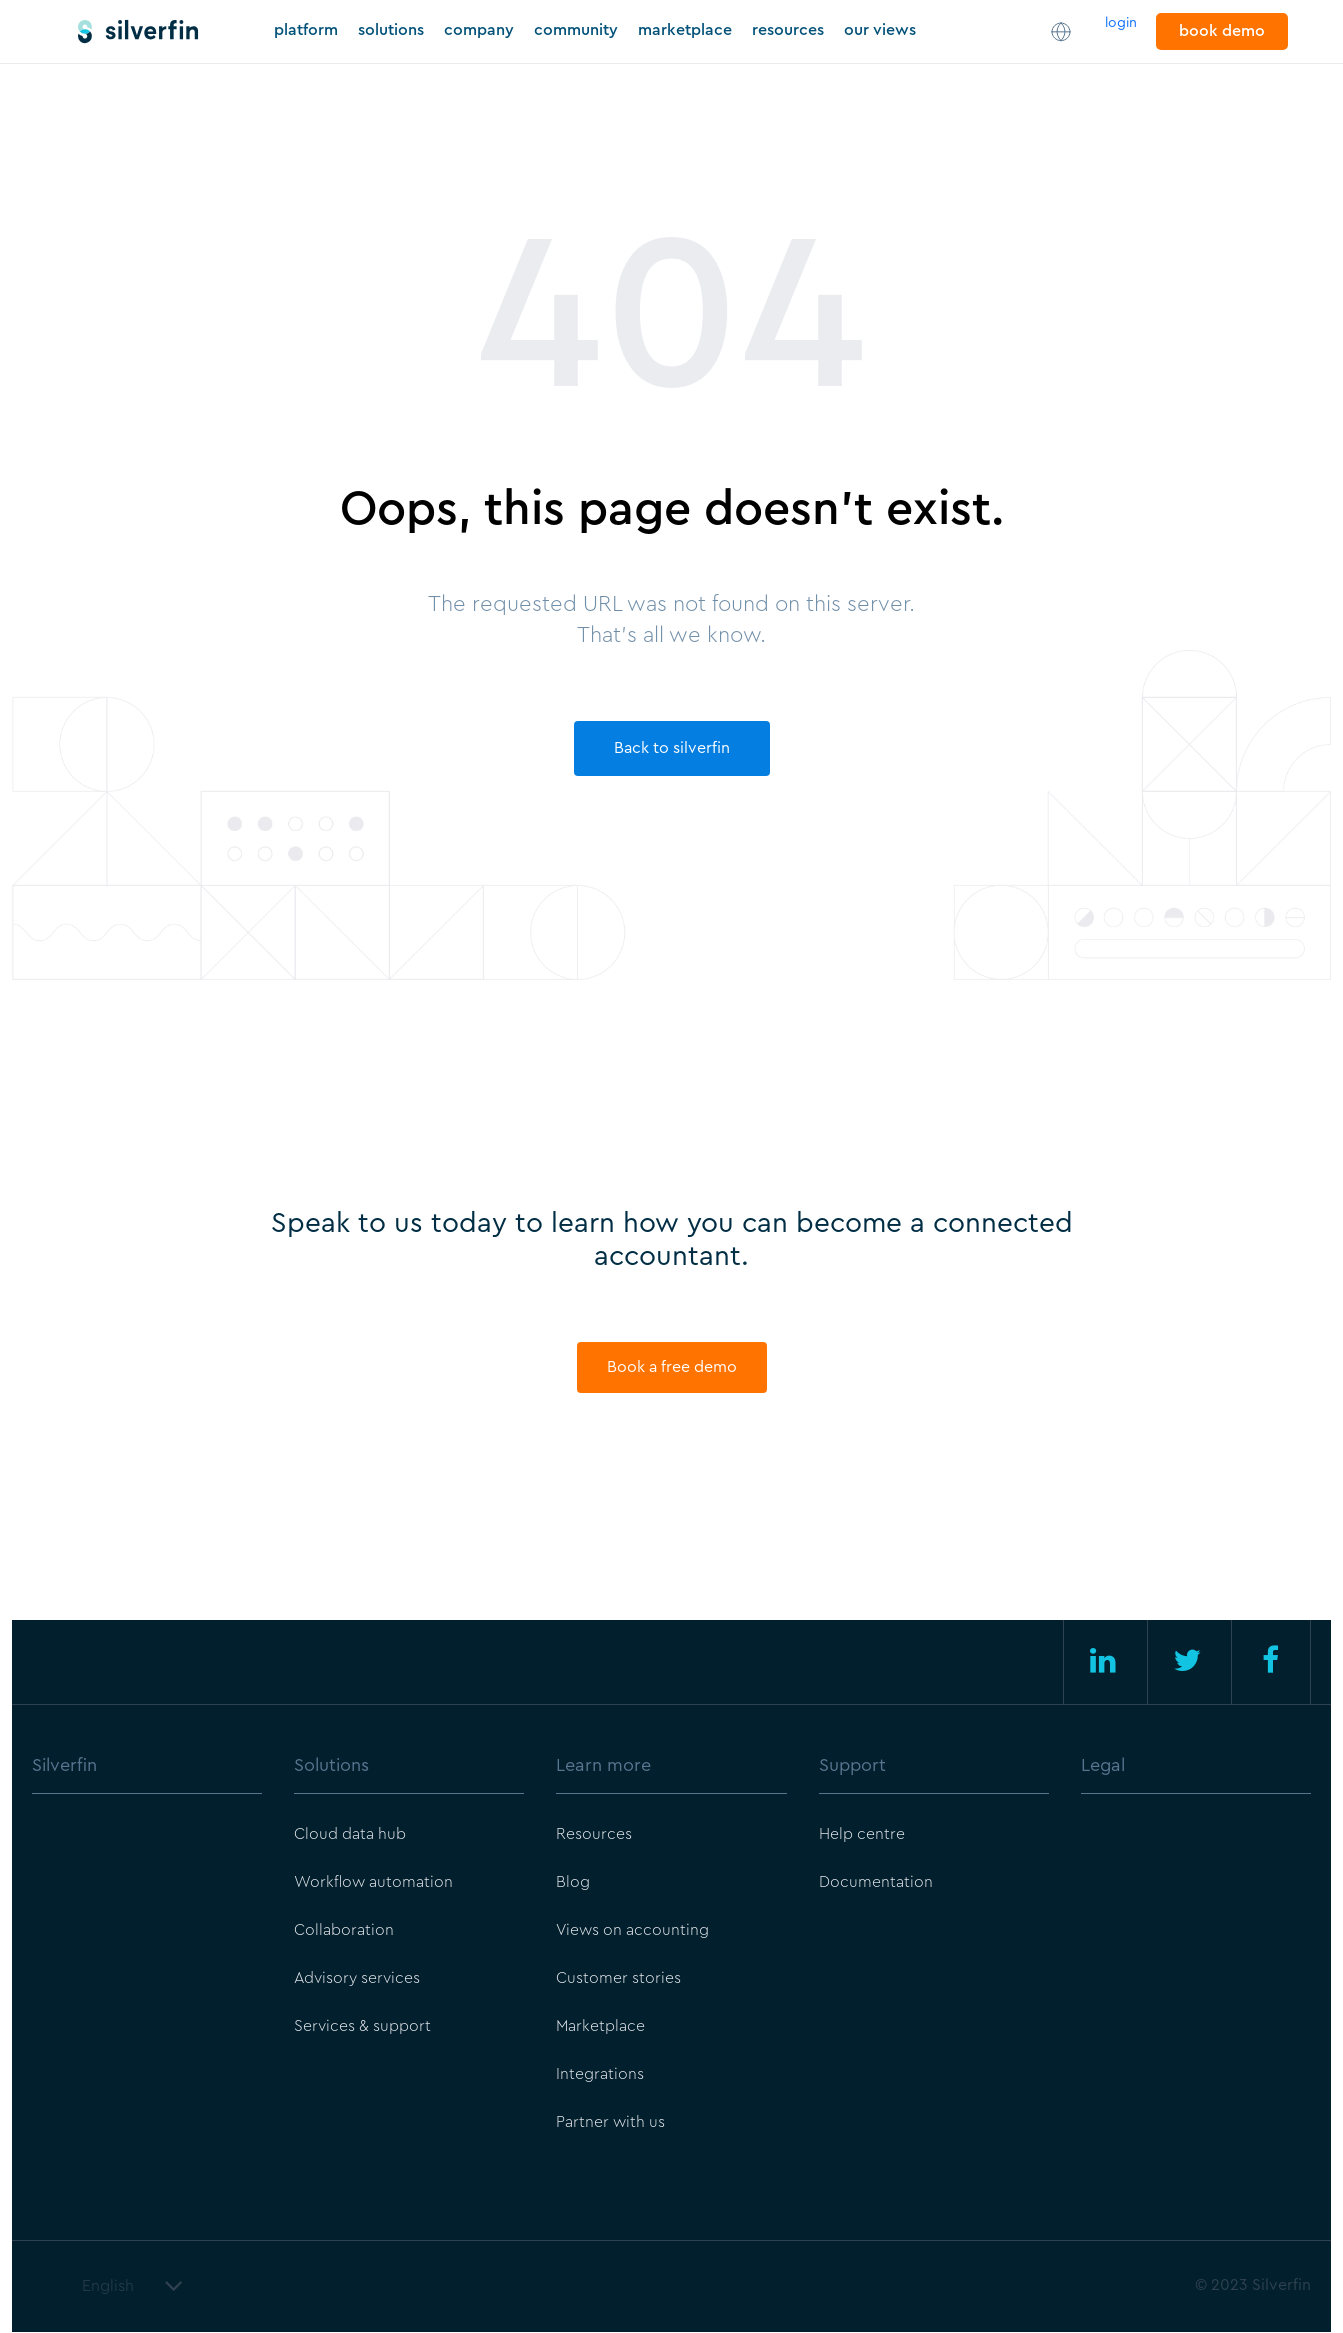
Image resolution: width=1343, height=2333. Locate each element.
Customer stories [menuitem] (618, 1980)
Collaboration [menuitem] (344, 1932)
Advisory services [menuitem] (357, 1980)
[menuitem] (147, 1791)
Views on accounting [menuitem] (633, 1932)
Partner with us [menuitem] (611, 2124)
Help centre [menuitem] (862, 1836)
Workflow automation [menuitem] (374, 1884)
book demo (1222, 31)
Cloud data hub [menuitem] (350, 1836)
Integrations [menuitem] (600, 2076)
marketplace (685, 30)
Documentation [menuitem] (876, 1884)
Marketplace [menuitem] (601, 2028)
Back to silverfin (672, 748)
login (1121, 23)
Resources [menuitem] (594, 1836)
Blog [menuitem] (573, 1884)
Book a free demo (672, 1368)
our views (880, 30)
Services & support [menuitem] (362, 2028)
